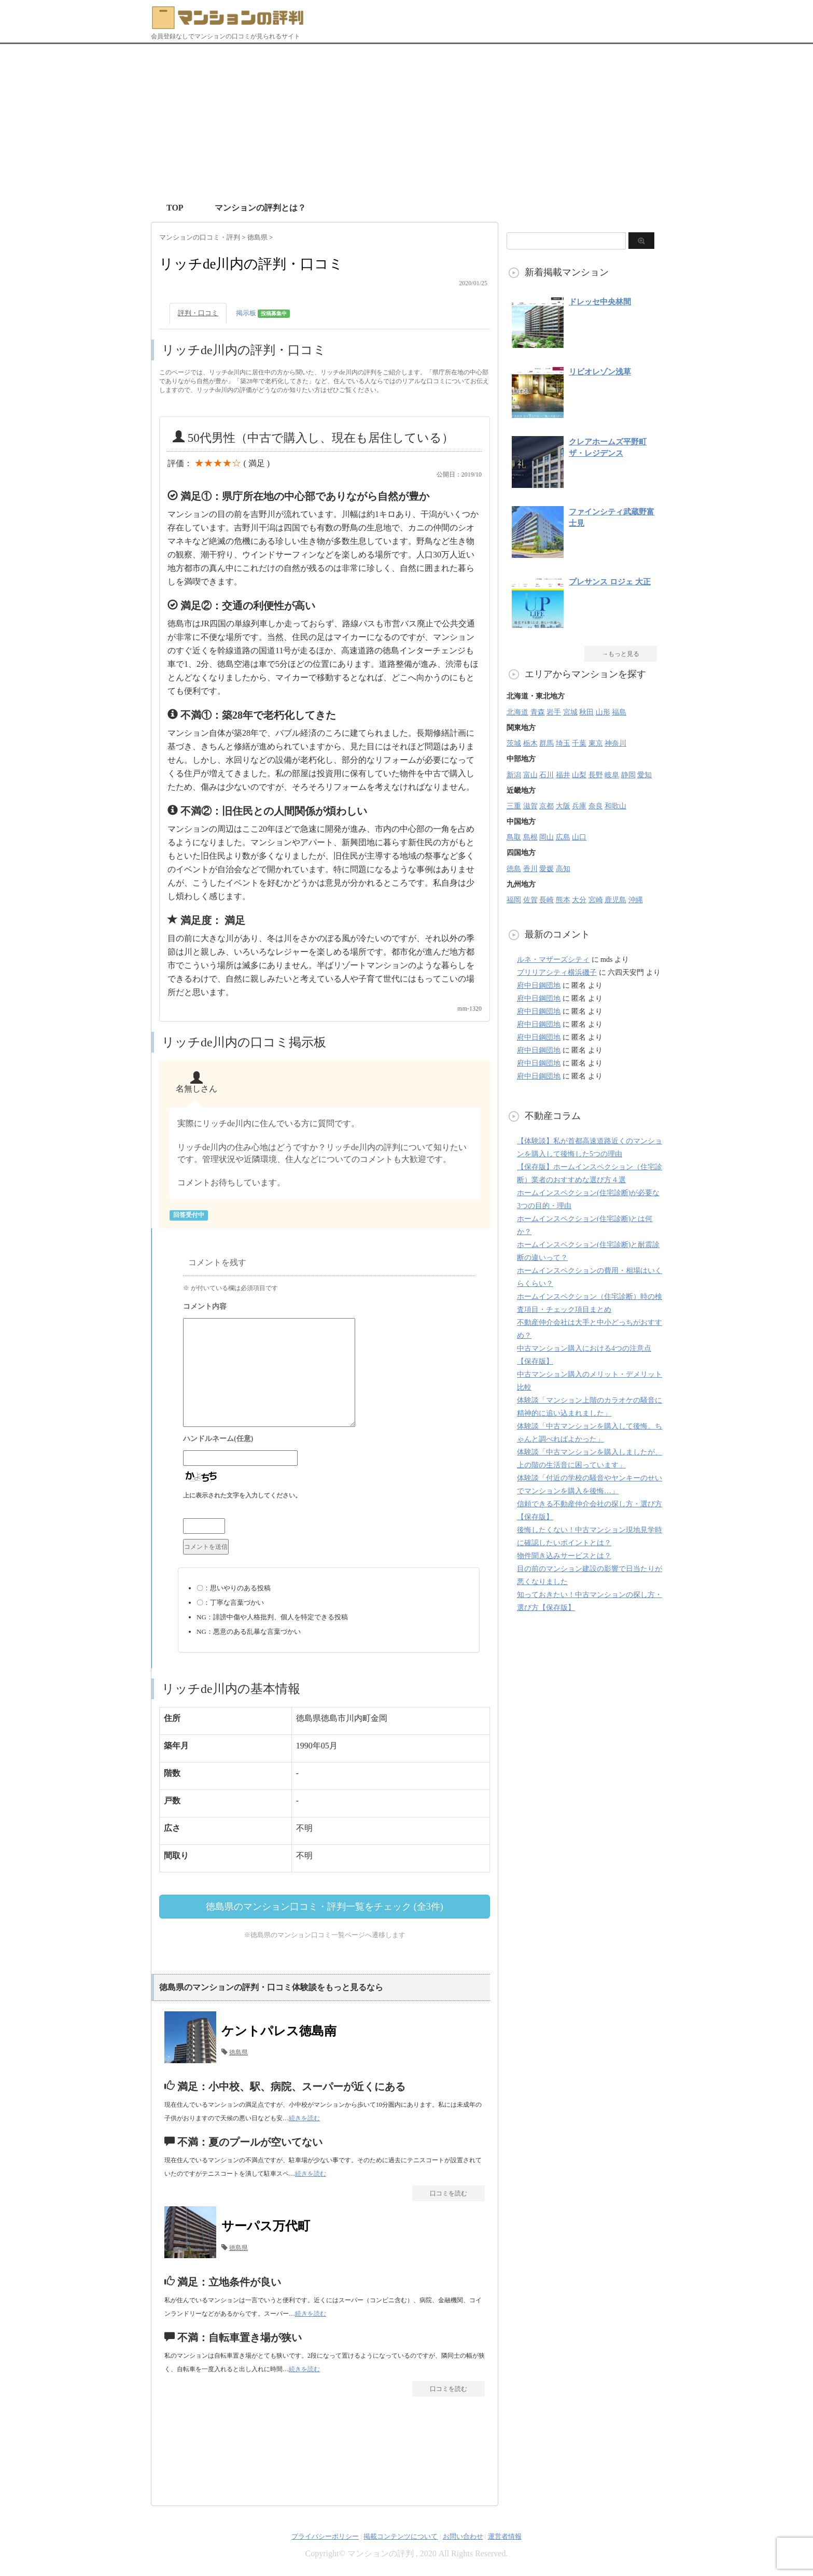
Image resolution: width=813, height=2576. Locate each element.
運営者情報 (505, 2536)
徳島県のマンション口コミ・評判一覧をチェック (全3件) (324, 1906)
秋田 (586, 712)
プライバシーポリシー (325, 2536)
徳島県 (238, 2052)
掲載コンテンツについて (400, 2536)
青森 (537, 712)
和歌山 (615, 806)
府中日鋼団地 (538, 985)
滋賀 (530, 806)
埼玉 (563, 743)
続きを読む (304, 2118)
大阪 (563, 806)
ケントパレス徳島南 (279, 2031)
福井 (563, 775)
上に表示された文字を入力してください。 (242, 1495)
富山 (530, 775)
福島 (619, 712)
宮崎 (595, 900)
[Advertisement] (406, 121)
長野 (595, 775)
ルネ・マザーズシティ (553, 959)
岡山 (546, 837)
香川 (530, 869)
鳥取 (514, 837)
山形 (603, 712)
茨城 (514, 743)
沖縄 (635, 900)
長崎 (546, 900)
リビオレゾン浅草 (600, 372)
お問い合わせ (463, 2536)
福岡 (514, 900)
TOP (175, 207)
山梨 (579, 775)
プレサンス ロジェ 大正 (610, 582)
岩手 (553, 712)
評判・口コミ (198, 313)
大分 (579, 900)
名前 (328, 1440)
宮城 (570, 712)
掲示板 (263, 313)
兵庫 (579, 806)
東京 (595, 743)
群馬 (546, 743)
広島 (563, 837)
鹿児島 (615, 900)
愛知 (644, 775)
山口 (579, 837)
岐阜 (612, 775)
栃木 (530, 743)
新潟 (514, 775)
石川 (546, 775)
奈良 (595, 806)
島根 (530, 837)
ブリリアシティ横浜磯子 (557, 972)
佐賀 (530, 900)
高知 (563, 869)
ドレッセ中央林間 (600, 302)
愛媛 (546, 869)
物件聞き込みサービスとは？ (564, 1556)
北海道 (517, 712)
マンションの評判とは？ (260, 207)
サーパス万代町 (265, 2226)
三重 (514, 806)
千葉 (579, 743)
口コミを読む (448, 2193)
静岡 (628, 775)
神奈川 (615, 743)
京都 (546, 806)
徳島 (514, 869)
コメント (328, 1307)
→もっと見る (620, 653)
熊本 (563, 900)
